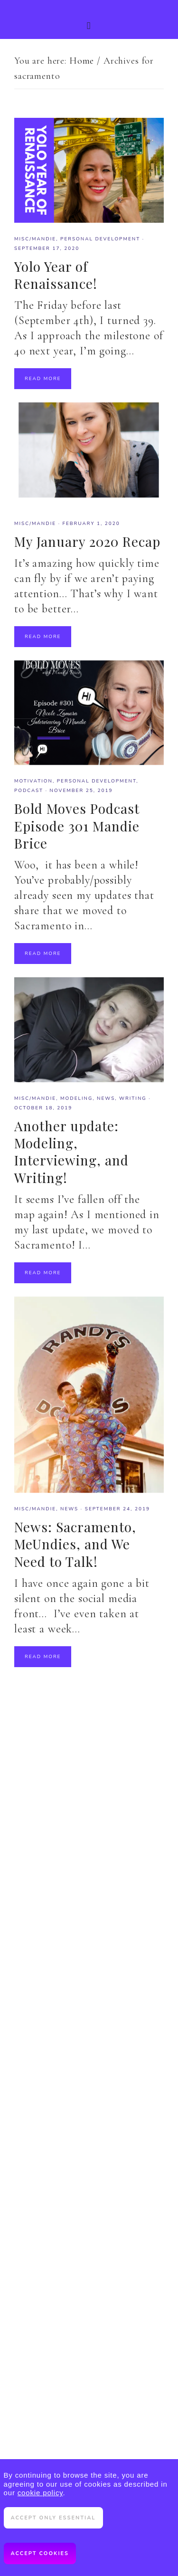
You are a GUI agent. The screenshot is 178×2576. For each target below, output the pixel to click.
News (106, 1098)
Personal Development (100, 239)
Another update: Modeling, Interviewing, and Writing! (71, 1151)
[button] (89, 19)
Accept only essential (53, 2517)
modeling (76, 1098)
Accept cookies (40, 2553)
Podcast (28, 790)
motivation (33, 781)
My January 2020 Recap (87, 541)
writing (133, 1098)
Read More (43, 378)
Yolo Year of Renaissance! (55, 275)
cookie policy (40, 2493)
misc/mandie (35, 239)
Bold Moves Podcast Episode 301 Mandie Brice (77, 826)
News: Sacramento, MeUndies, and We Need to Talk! (75, 1544)
